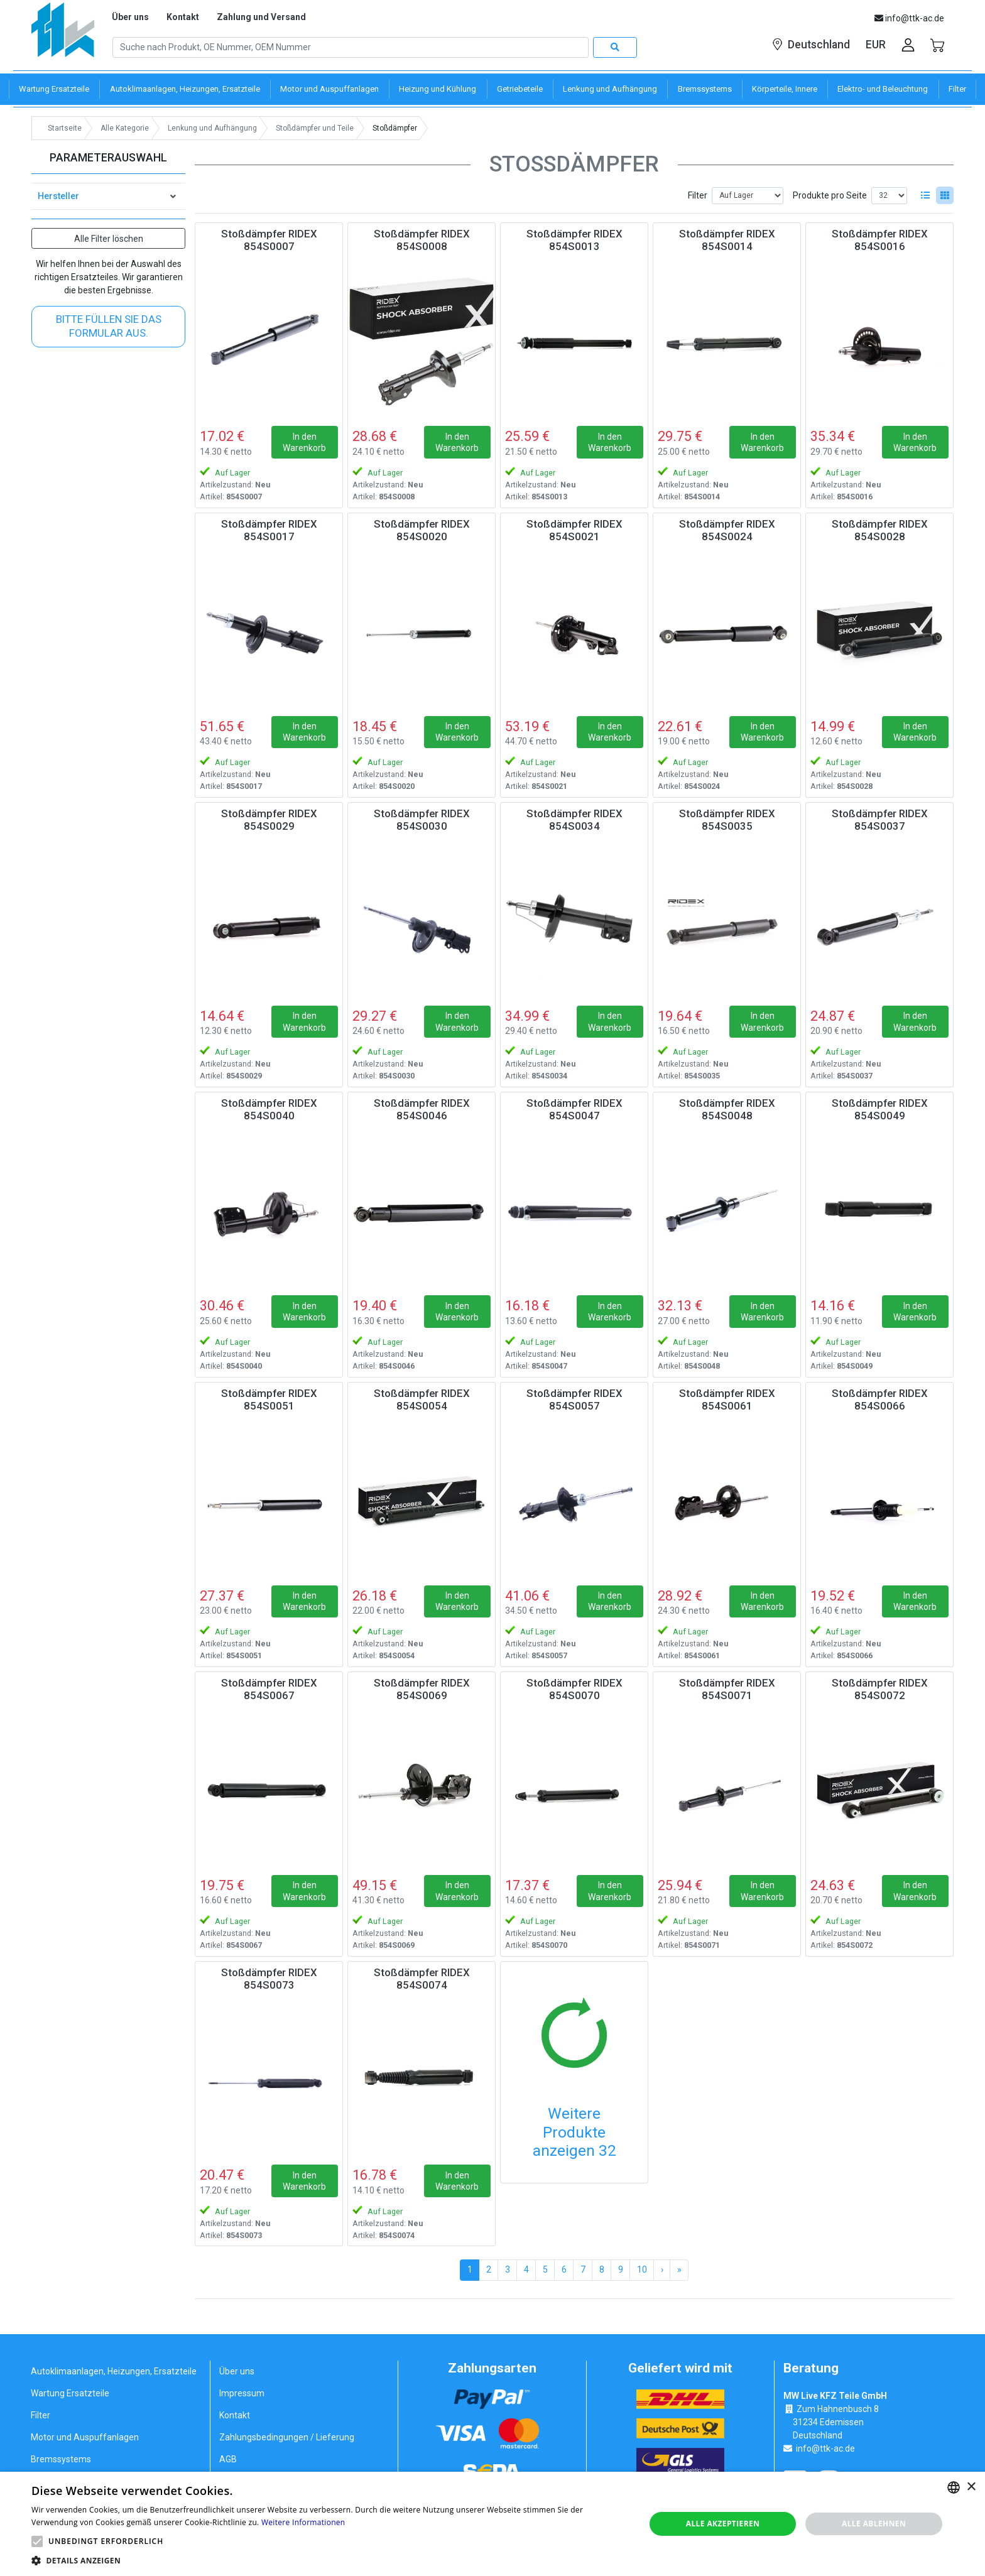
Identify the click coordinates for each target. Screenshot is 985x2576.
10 (642, 2269)
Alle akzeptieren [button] (723, 2523)
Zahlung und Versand (261, 17)
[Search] (350, 47)
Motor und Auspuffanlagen (85, 2437)
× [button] (971, 2487)
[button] (37, 2541)
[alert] (492, 2524)
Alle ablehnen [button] (874, 2523)
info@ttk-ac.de (825, 2448)
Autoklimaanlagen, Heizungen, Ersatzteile (114, 2371)
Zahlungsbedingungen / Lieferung (286, 2437)
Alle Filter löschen (108, 239)
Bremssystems (61, 2459)
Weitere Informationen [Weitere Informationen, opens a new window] (303, 2522)
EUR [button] (876, 44)
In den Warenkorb (304, 442)
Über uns (130, 17)
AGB (228, 2459)
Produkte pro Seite (830, 195)
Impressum (241, 2393)
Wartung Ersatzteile (70, 2393)
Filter (697, 195)
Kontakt (182, 17)
